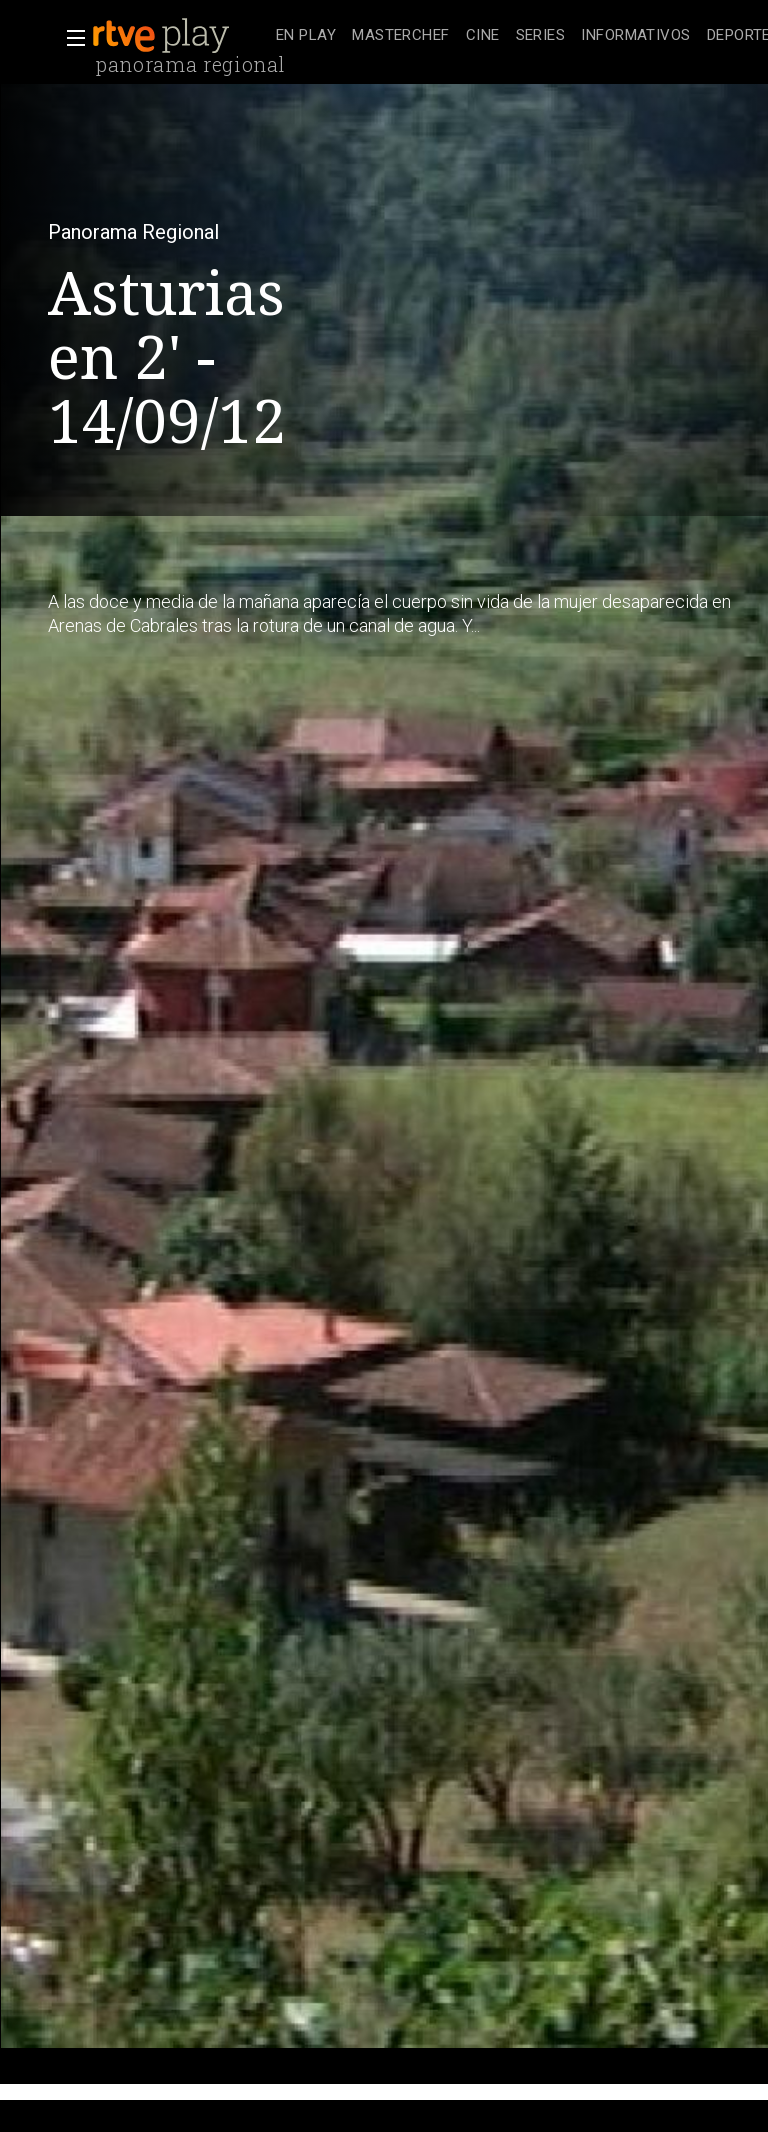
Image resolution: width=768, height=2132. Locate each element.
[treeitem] (306, 36)
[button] (70, 38)
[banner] (180, 36)
